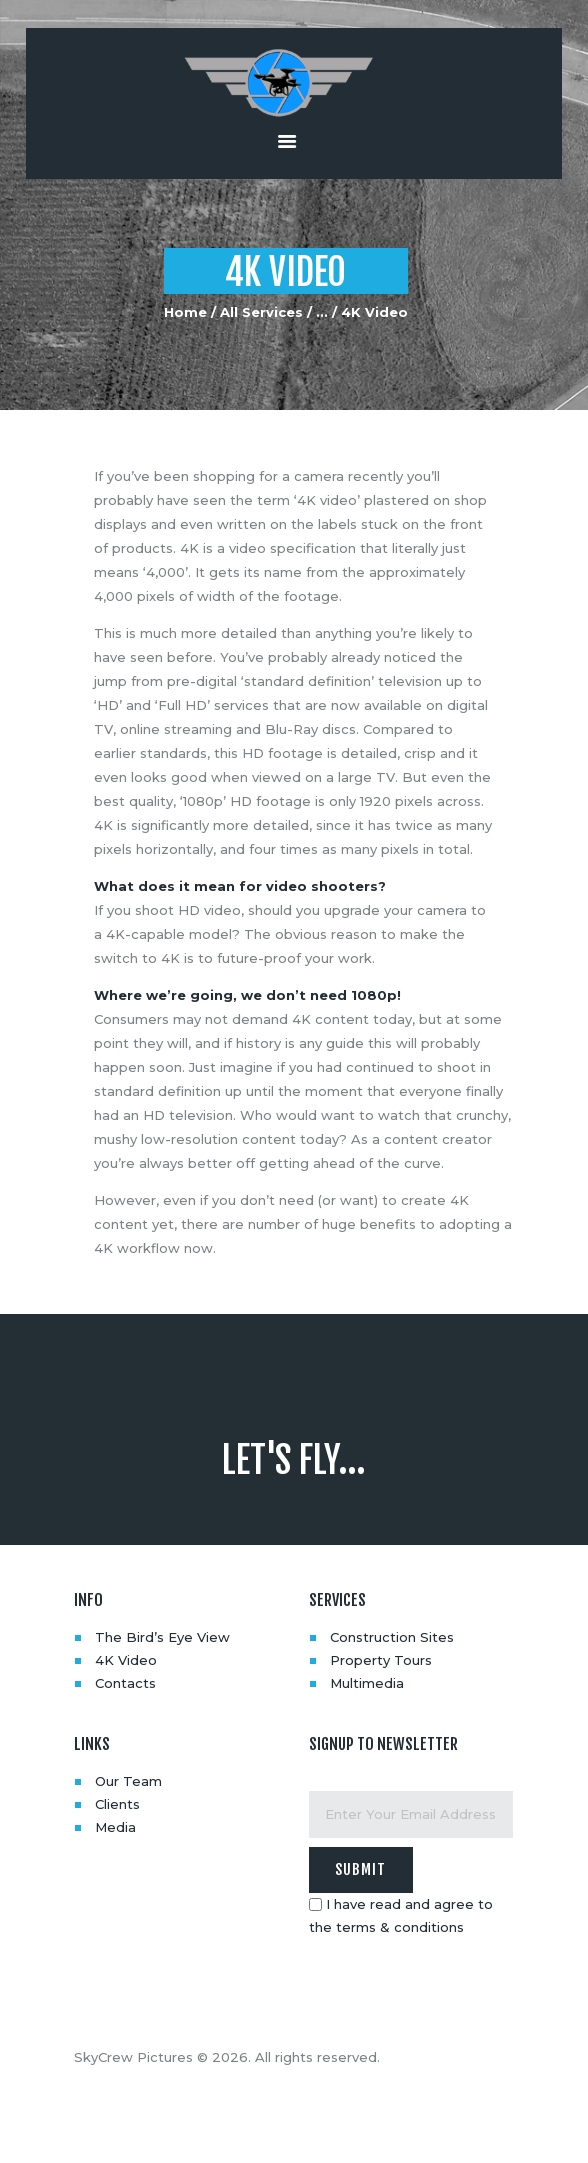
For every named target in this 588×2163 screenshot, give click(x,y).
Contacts (125, 1683)
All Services (261, 312)
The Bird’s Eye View (162, 1637)
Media (115, 1827)
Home (185, 312)
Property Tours (381, 1660)
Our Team (128, 1781)
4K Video (126, 1660)
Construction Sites (392, 1637)
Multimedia (367, 1683)
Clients (117, 1804)
